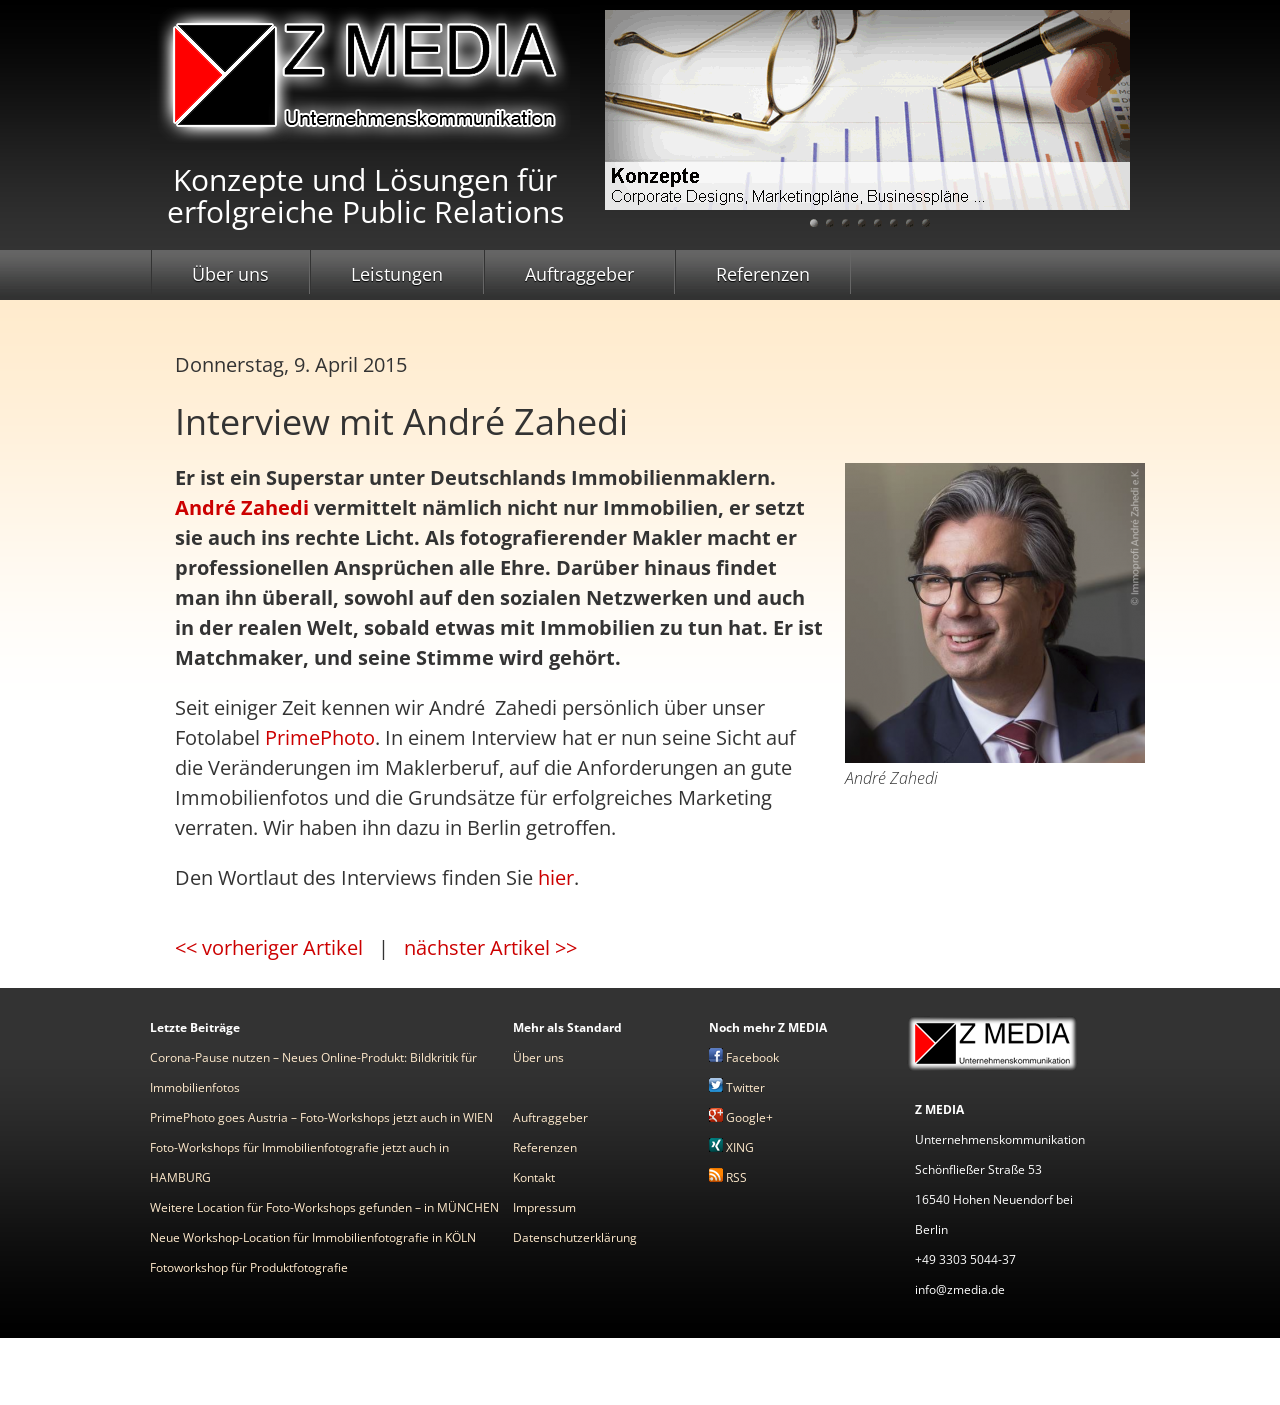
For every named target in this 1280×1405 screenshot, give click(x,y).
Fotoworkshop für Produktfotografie (249, 1267)
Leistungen (397, 274)
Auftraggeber (579, 274)
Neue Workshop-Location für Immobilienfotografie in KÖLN (313, 1237)
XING (731, 1147)
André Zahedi (242, 507)
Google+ (741, 1117)
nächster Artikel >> (490, 947)
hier (556, 877)
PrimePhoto (320, 737)
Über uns (230, 274)
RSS (728, 1177)
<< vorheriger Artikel (269, 947)
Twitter (737, 1087)
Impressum (544, 1207)
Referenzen (763, 274)
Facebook (744, 1057)
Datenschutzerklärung (575, 1237)
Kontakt (534, 1177)
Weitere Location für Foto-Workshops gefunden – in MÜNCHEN (324, 1207)
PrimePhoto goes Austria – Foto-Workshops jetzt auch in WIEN (321, 1117)
